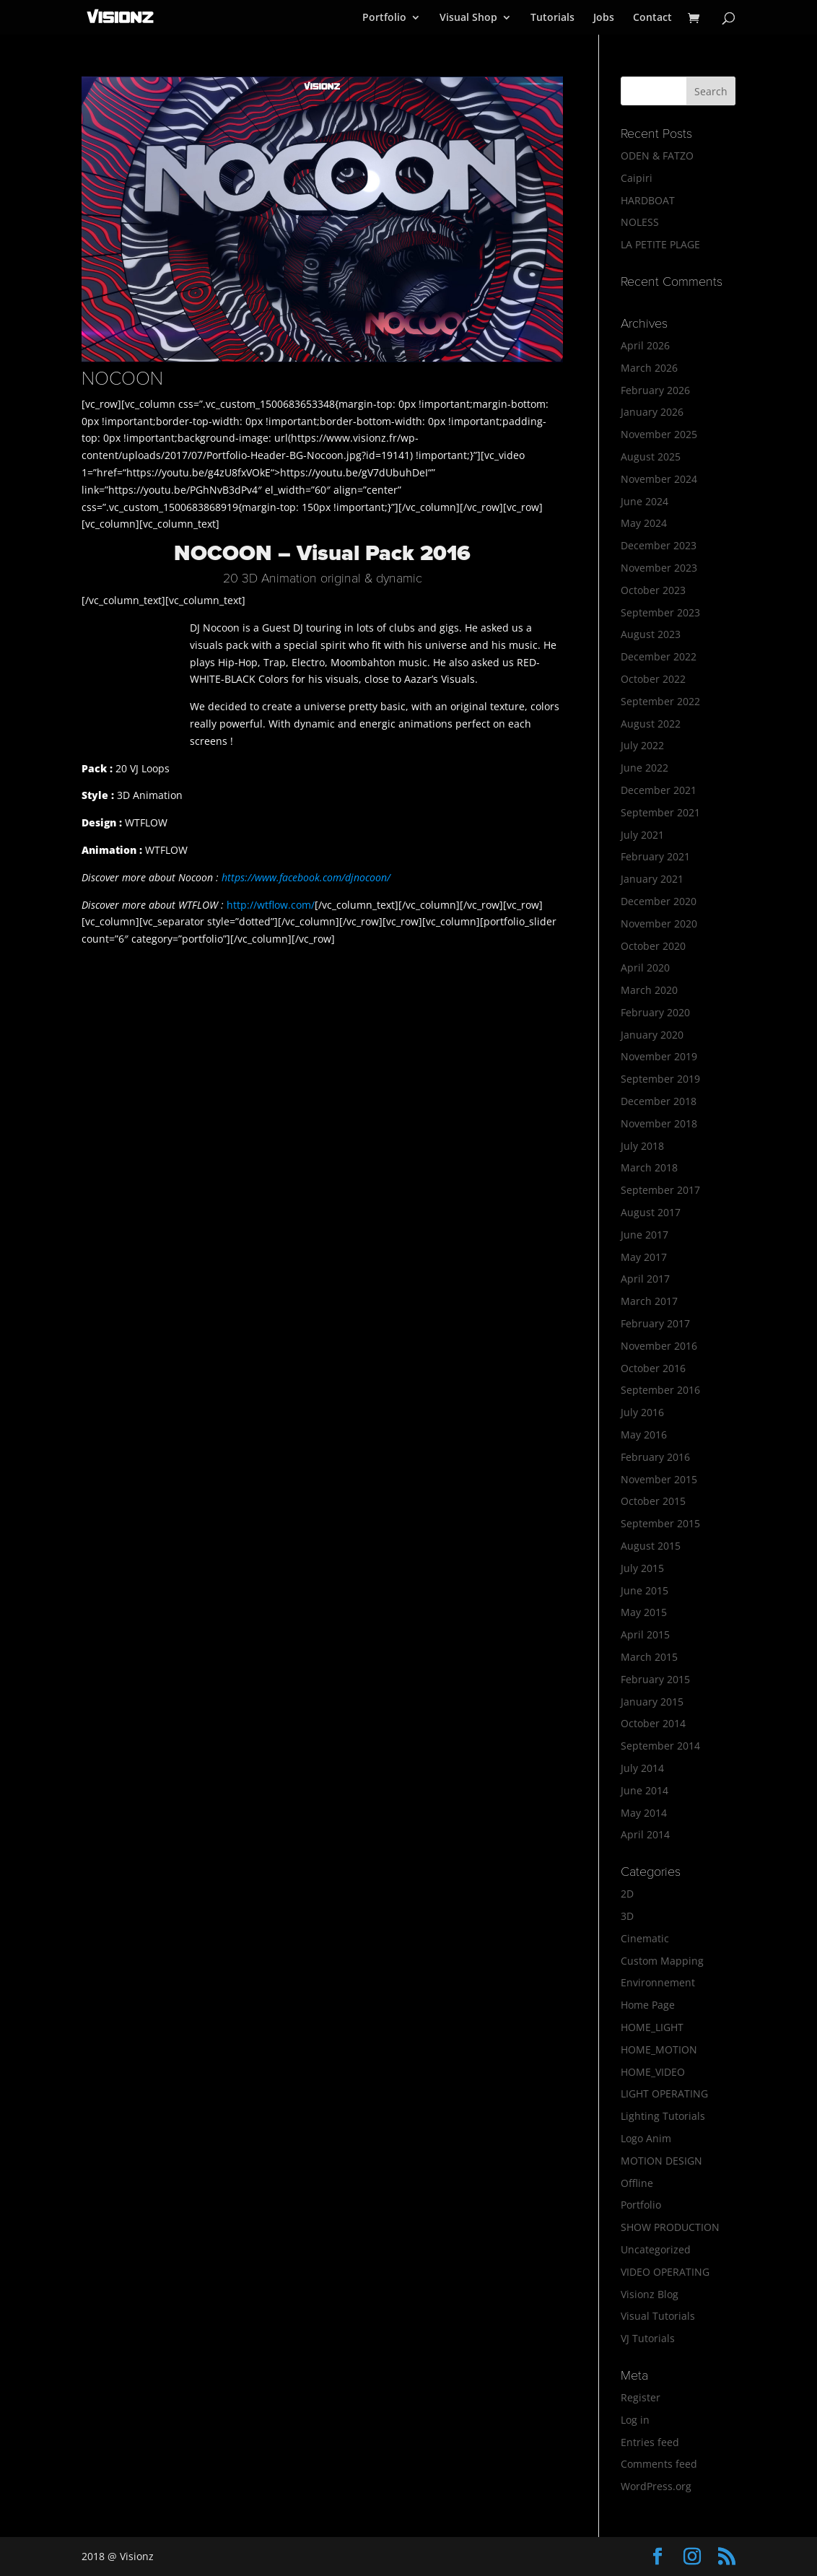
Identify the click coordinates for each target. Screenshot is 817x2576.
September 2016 (660, 1390)
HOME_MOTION (659, 2049)
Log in (635, 2420)
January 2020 (652, 1035)
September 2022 (660, 701)
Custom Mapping (662, 1961)
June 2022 (644, 767)
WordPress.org (656, 2486)
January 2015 (652, 1701)
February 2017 (655, 1323)
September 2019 (660, 1079)
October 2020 (653, 946)
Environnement (658, 1982)
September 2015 (660, 1523)
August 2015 (651, 1546)
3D (627, 1916)
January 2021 (652, 879)
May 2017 (644, 1257)
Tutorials (552, 18)
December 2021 (658, 790)
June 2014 (644, 1790)
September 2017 (660, 1190)
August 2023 (651, 634)
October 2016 (653, 1368)
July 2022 (642, 745)
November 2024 (659, 479)
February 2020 (655, 1012)
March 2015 (649, 1657)
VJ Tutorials (648, 2338)
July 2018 (642, 1146)
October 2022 (653, 679)
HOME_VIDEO (653, 2072)
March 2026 (649, 368)
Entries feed (650, 2442)
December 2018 (658, 1101)
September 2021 (660, 812)
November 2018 (659, 1123)
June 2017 (644, 1234)
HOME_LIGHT (652, 2027)
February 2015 (655, 1679)
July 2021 (642, 835)
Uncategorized (656, 2249)
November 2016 (659, 1346)
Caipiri (636, 178)
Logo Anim (646, 2138)
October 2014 (653, 1723)
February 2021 (655, 856)
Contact (652, 18)
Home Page (648, 2005)
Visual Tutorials (658, 2316)
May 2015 (644, 1612)
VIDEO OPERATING (665, 2272)
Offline (637, 2183)
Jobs (603, 18)
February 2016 (655, 1457)
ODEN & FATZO (657, 155)
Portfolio (384, 18)
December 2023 (658, 545)
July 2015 (642, 1568)
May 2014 (644, 1813)
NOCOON (122, 378)
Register (640, 2397)
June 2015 (644, 1590)
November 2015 (659, 1479)
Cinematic (645, 1938)
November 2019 (659, 1056)
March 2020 (649, 990)
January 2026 (652, 412)
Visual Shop (468, 18)
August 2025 (651, 456)
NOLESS (640, 222)
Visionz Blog (649, 2294)
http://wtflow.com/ (271, 905)
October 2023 (653, 590)
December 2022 (658, 656)
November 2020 (659, 923)
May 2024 (644, 523)
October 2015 (653, 1501)
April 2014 (645, 1834)
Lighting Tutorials (663, 2116)
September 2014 (660, 1745)
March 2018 (649, 1167)
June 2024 (644, 501)
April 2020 (645, 967)
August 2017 (651, 1212)
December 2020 (658, 901)
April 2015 (645, 1634)
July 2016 (642, 1412)
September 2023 (660, 612)
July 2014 (642, 1768)
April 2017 (645, 1278)
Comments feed (659, 2464)
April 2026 (645, 345)
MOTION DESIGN (661, 2160)
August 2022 (651, 723)
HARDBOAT (648, 200)
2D (627, 1893)
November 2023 (659, 568)
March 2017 (649, 1301)
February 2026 (655, 390)
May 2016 (644, 1434)
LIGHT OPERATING (664, 2093)
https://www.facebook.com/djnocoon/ (306, 877)
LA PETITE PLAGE (660, 244)
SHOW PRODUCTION (670, 2227)
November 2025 (659, 434)
